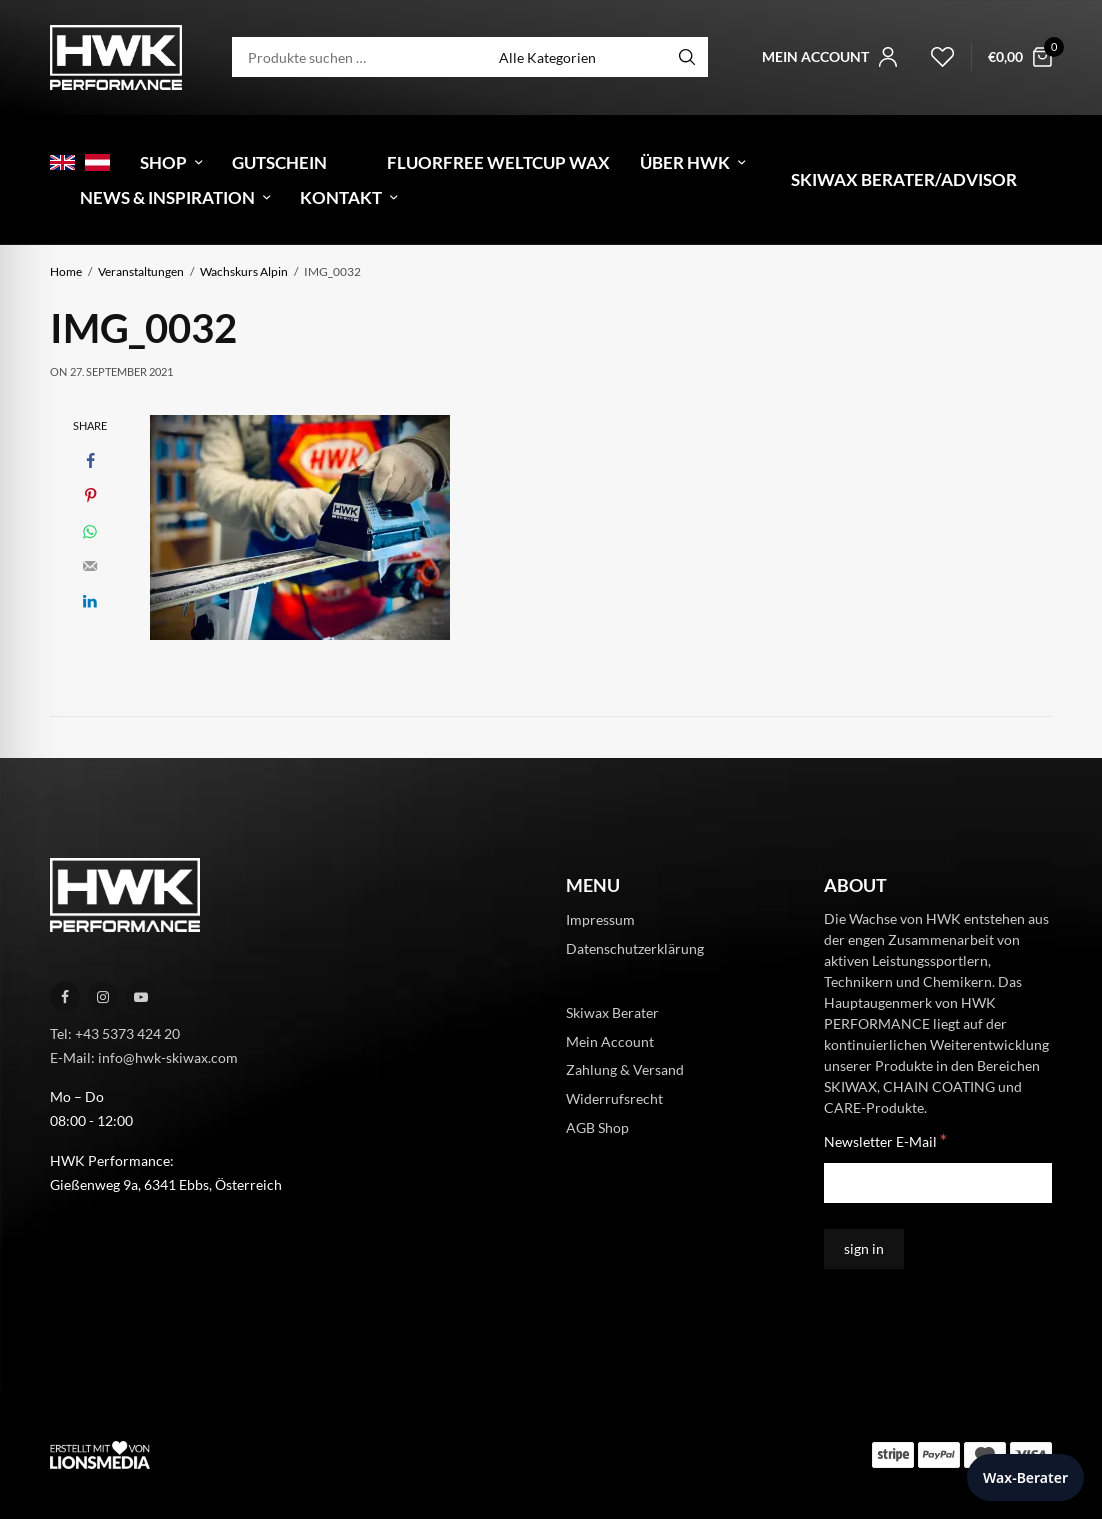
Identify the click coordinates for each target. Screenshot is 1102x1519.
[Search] (687, 57)
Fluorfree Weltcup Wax (498, 162)
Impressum (600, 919)
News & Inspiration (167, 197)
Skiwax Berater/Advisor (904, 179)
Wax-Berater (1025, 1477)
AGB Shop (597, 1127)
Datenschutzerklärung (635, 948)
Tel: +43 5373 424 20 (115, 1033)
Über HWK (685, 162)
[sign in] (864, 1249)
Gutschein (279, 162)
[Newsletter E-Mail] (938, 1183)
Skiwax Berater (612, 1011)
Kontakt (341, 197)
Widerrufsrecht (614, 1098)
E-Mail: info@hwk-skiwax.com (144, 1056)
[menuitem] (62, 162)
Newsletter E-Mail (885, 1140)
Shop (163, 162)
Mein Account (610, 1040)
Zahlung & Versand (625, 1069)
